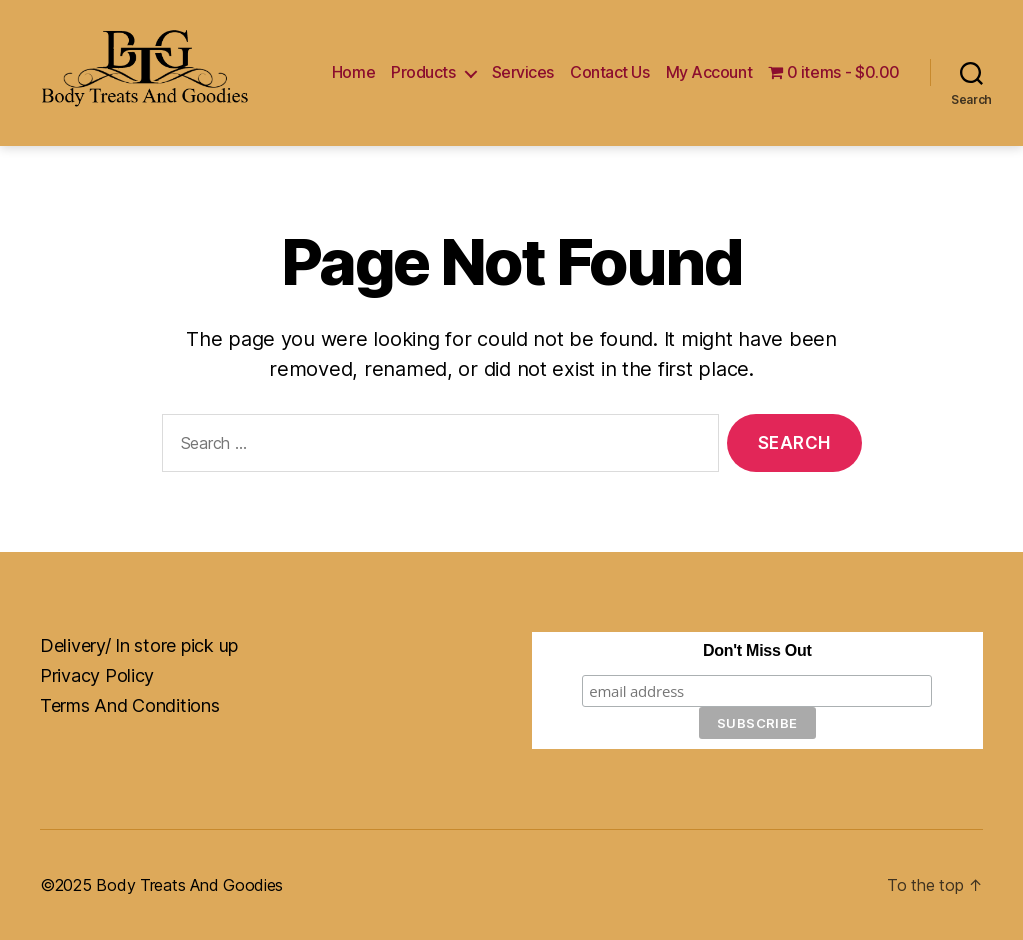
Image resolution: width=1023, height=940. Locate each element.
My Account (709, 72)
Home (353, 72)
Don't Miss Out (757, 650)
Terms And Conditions (130, 705)
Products (423, 72)
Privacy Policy (97, 675)
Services (523, 72)
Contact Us (610, 72)
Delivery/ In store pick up (139, 645)
